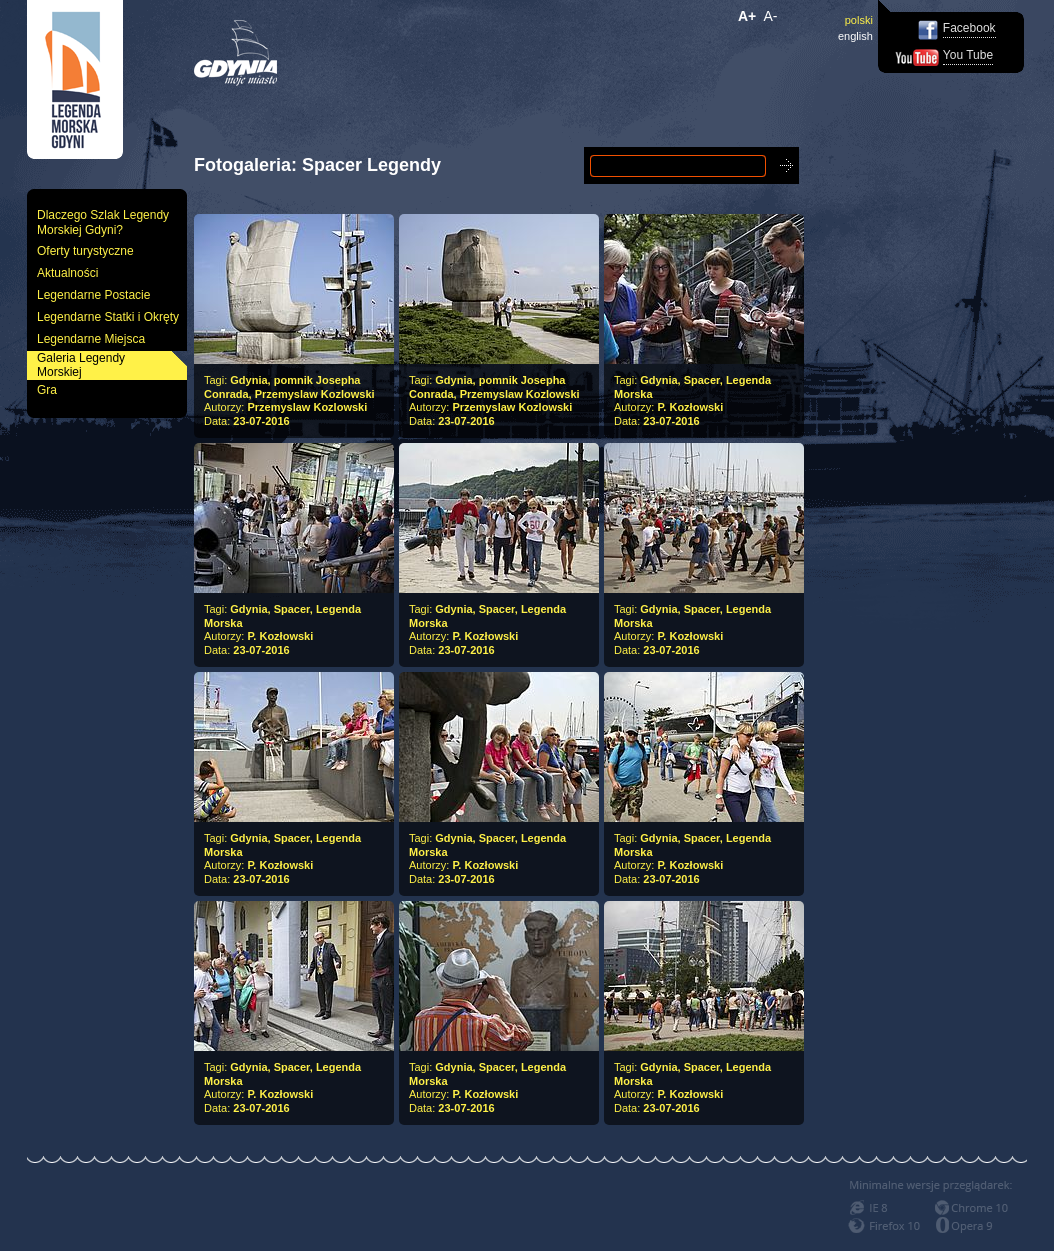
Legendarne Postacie (93, 295)
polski (859, 20)
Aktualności (67, 273)
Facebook (969, 28)
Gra (47, 390)
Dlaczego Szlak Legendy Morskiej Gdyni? (103, 222)
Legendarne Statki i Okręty (108, 317)
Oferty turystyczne (85, 251)
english (855, 36)
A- (771, 16)
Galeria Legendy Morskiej (81, 365)
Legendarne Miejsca (91, 339)
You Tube (968, 55)
